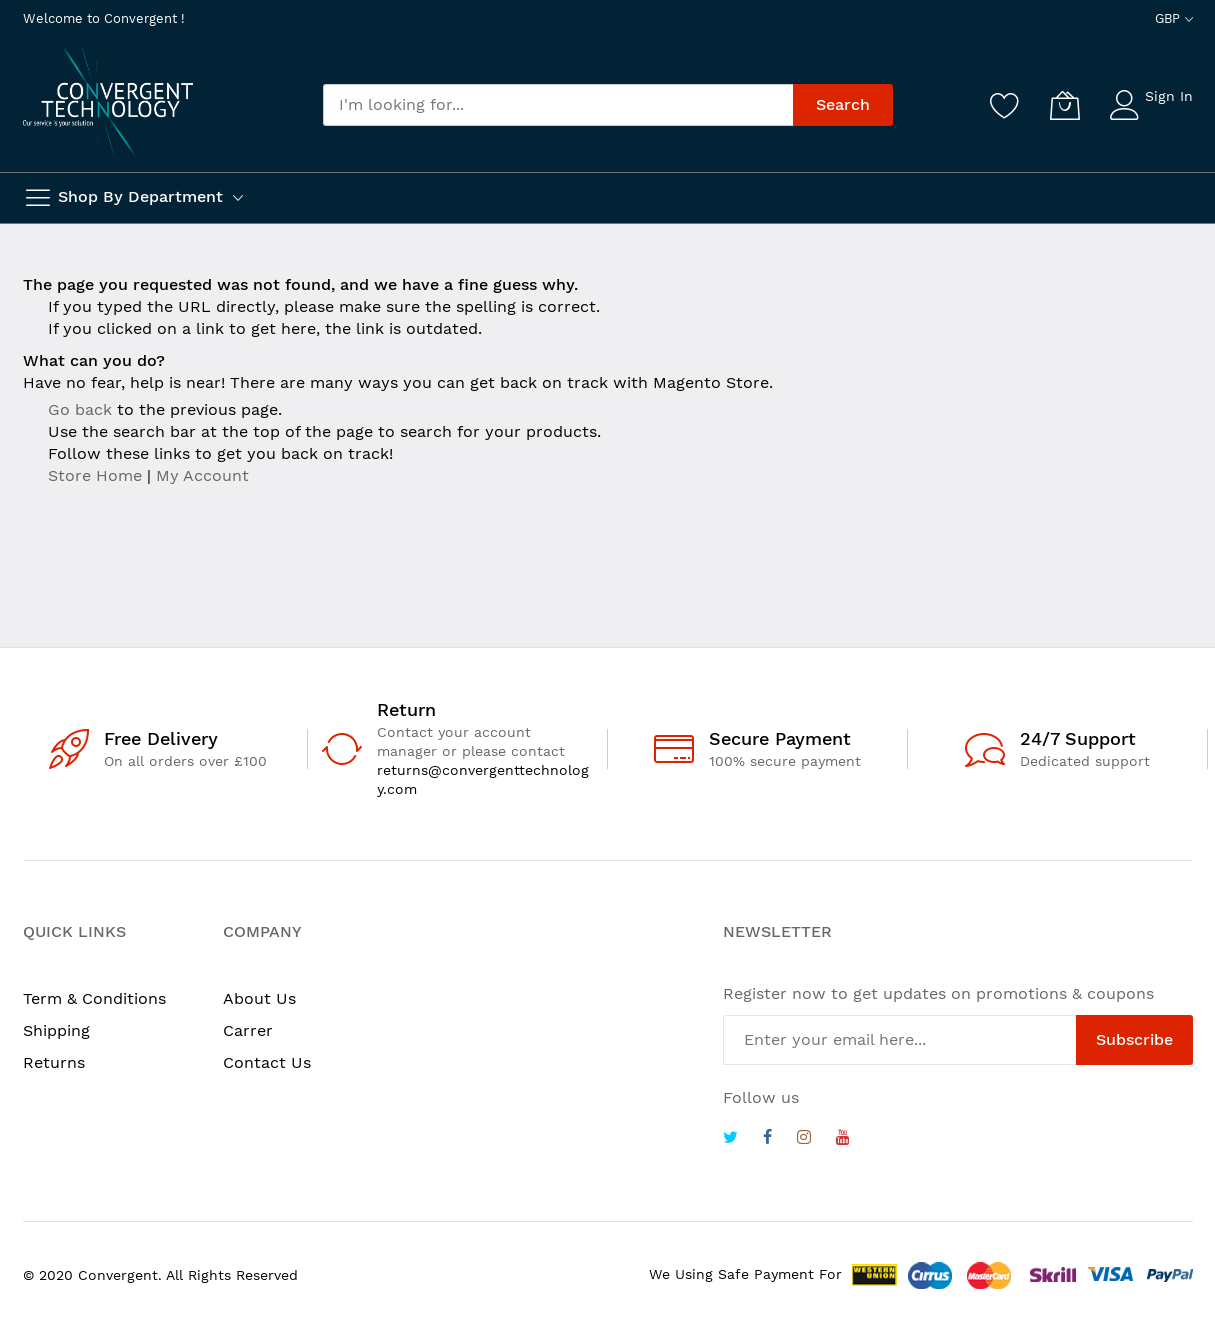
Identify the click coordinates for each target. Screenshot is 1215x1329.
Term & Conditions (94, 998)
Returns (54, 1062)
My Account (202, 475)
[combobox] (558, 105)
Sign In (1169, 96)
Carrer (248, 1030)
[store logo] (108, 103)
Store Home (95, 475)
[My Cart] (1065, 105)
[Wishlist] (1005, 105)
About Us (259, 998)
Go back (80, 409)
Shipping (56, 1030)
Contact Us (267, 1062)
